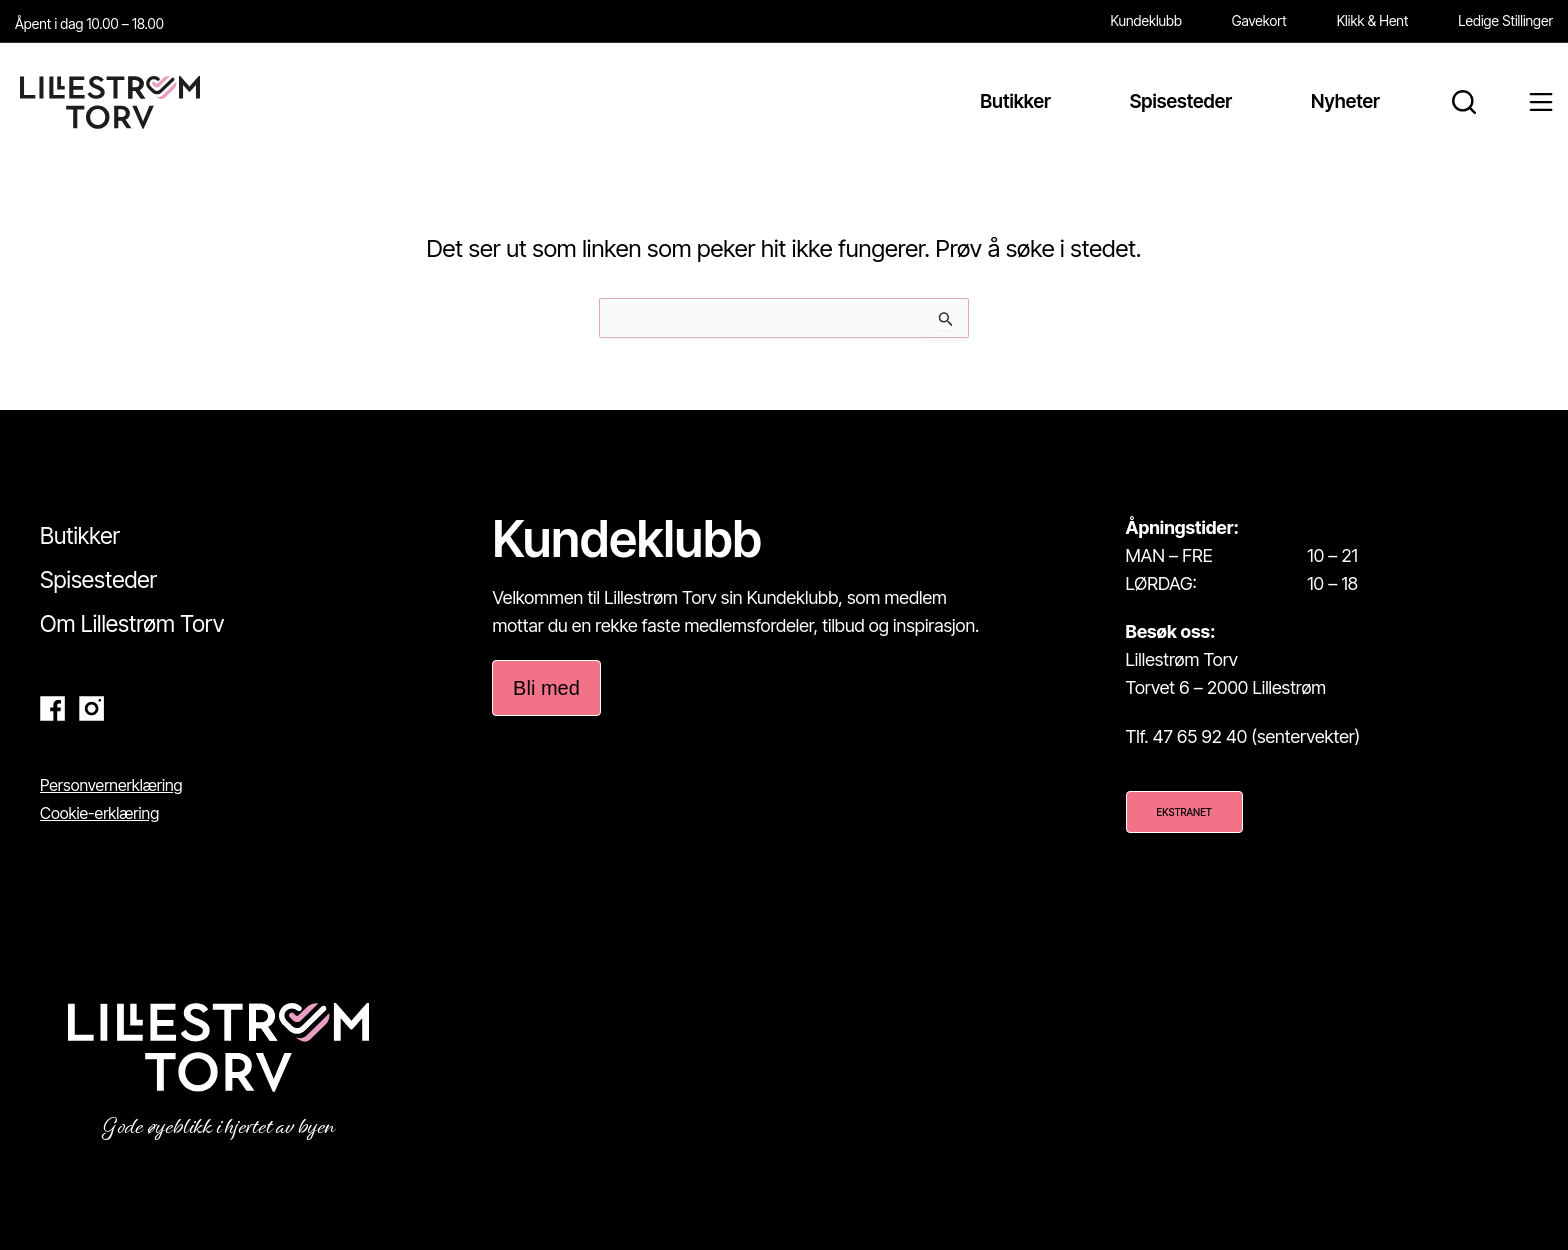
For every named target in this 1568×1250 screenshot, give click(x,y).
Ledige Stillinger (1505, 20)
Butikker (80, 536)
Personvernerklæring (111, 785)
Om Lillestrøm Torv (132, 624)
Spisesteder (98, 580)
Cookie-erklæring (99, 813)
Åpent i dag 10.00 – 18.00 (89, 23)
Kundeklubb (1146, 20)
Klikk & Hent (1373, 20)
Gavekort (1259, 20)
